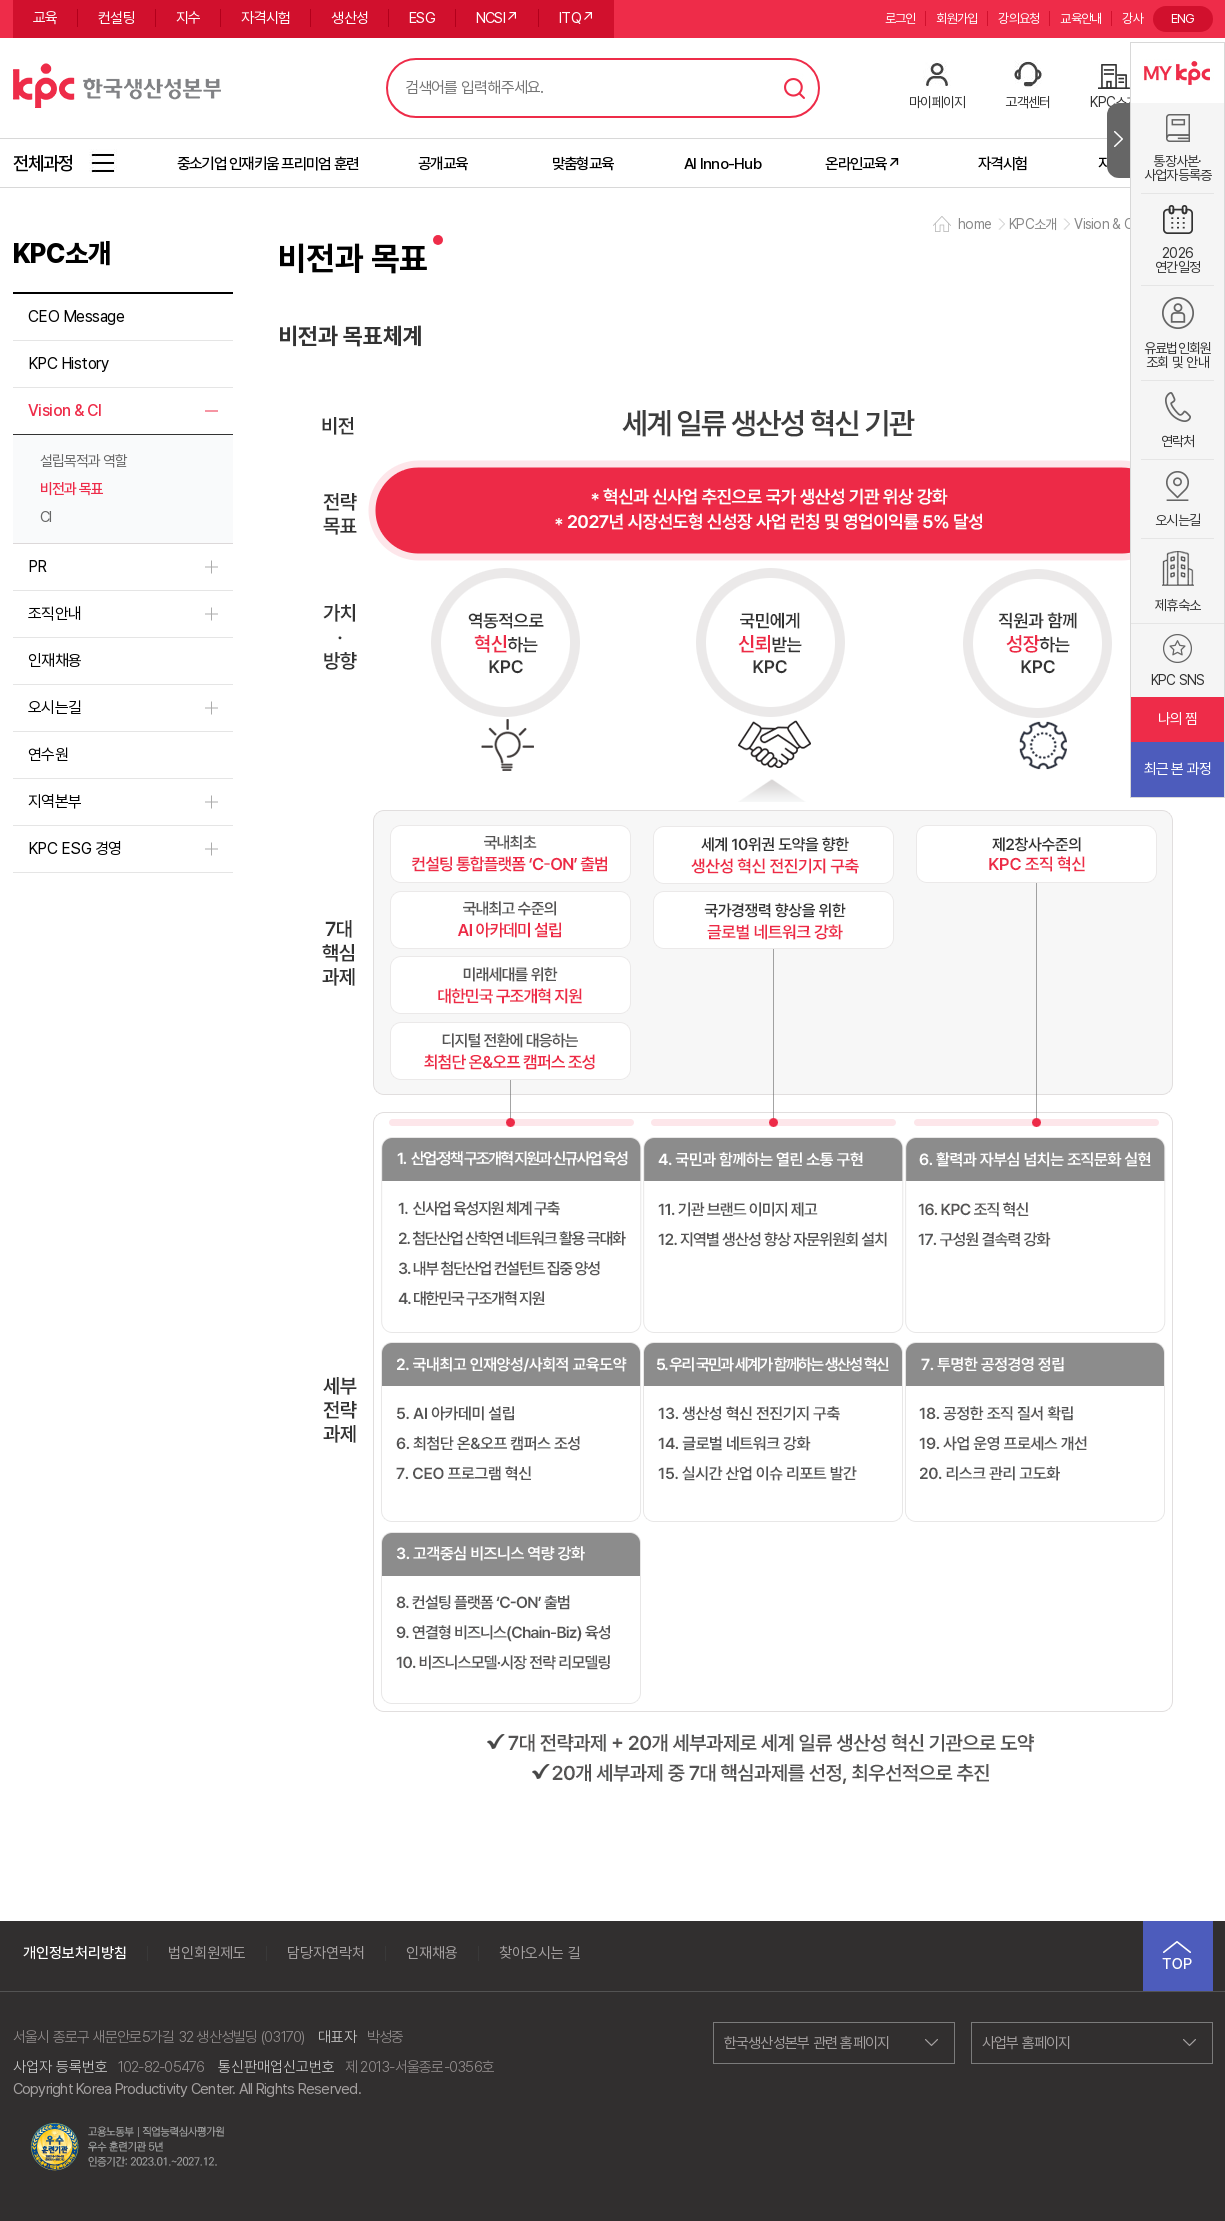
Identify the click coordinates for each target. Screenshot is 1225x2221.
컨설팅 (116, 18)
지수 (188, 18)
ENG (1183, 18)
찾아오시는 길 (540, 1953)
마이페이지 (937, 101)
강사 (1132, 18)
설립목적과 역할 (83, 461)
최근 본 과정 (1178, 769)
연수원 (48, 754)
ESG (422, 18)
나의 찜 (1178, 719)
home (974, 224)
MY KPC (1177, 73)
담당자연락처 (326, 1953)
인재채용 (55, 660)
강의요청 (1018, 18)
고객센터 (1027, 101)
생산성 (349, 18)
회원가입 (956, 18)
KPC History (68, 363)
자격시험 (265, 18)
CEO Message (76, 316)
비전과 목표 (71, 489)
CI (45, 517)
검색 (795, 88)
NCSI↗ (497, 18)
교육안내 (1080, 18)
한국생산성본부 (117, 83)
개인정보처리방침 (75, 1953)
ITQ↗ (576, 18)
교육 (45, 18)
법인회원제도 (207, 1953)
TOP (1178, 1956)
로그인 (900, 18)
